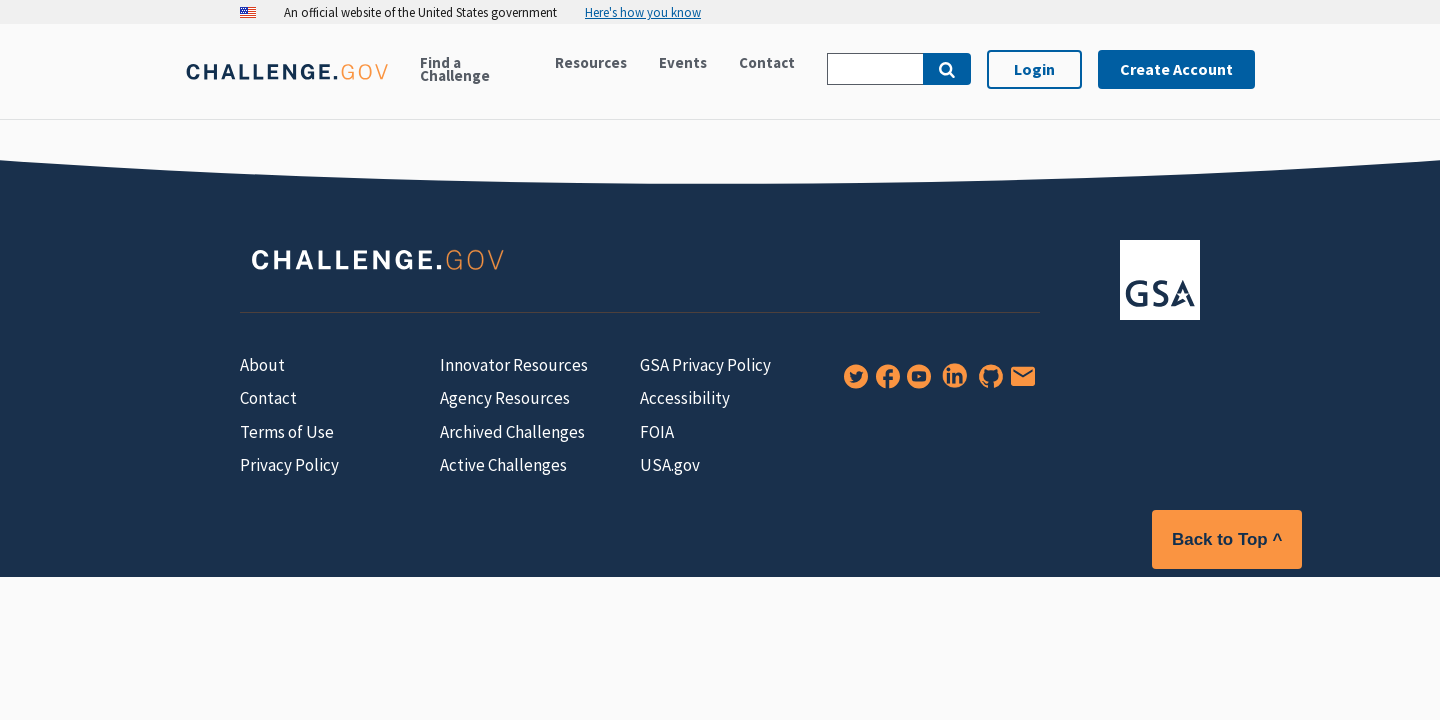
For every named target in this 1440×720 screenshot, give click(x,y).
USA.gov (670, 465)
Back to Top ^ (1227, 539)
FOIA (657, 432)
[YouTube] (915, 383)
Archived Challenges (512, 432)
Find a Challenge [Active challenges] (455, 69)
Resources (591, 62)
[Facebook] (884, 383)
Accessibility (685, 398)
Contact (767, 62)
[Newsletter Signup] (1019, 383)
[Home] (286, 83)
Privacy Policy (289, 465)
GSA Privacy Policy (705, 365)
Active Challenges (503, 465)
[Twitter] (852, 383)
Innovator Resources (514, 365)
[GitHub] (987, 383)
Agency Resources (505, 398)
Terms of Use (287, 432)
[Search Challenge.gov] (875, 69)
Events (683, 62)
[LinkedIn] (951, 383)
